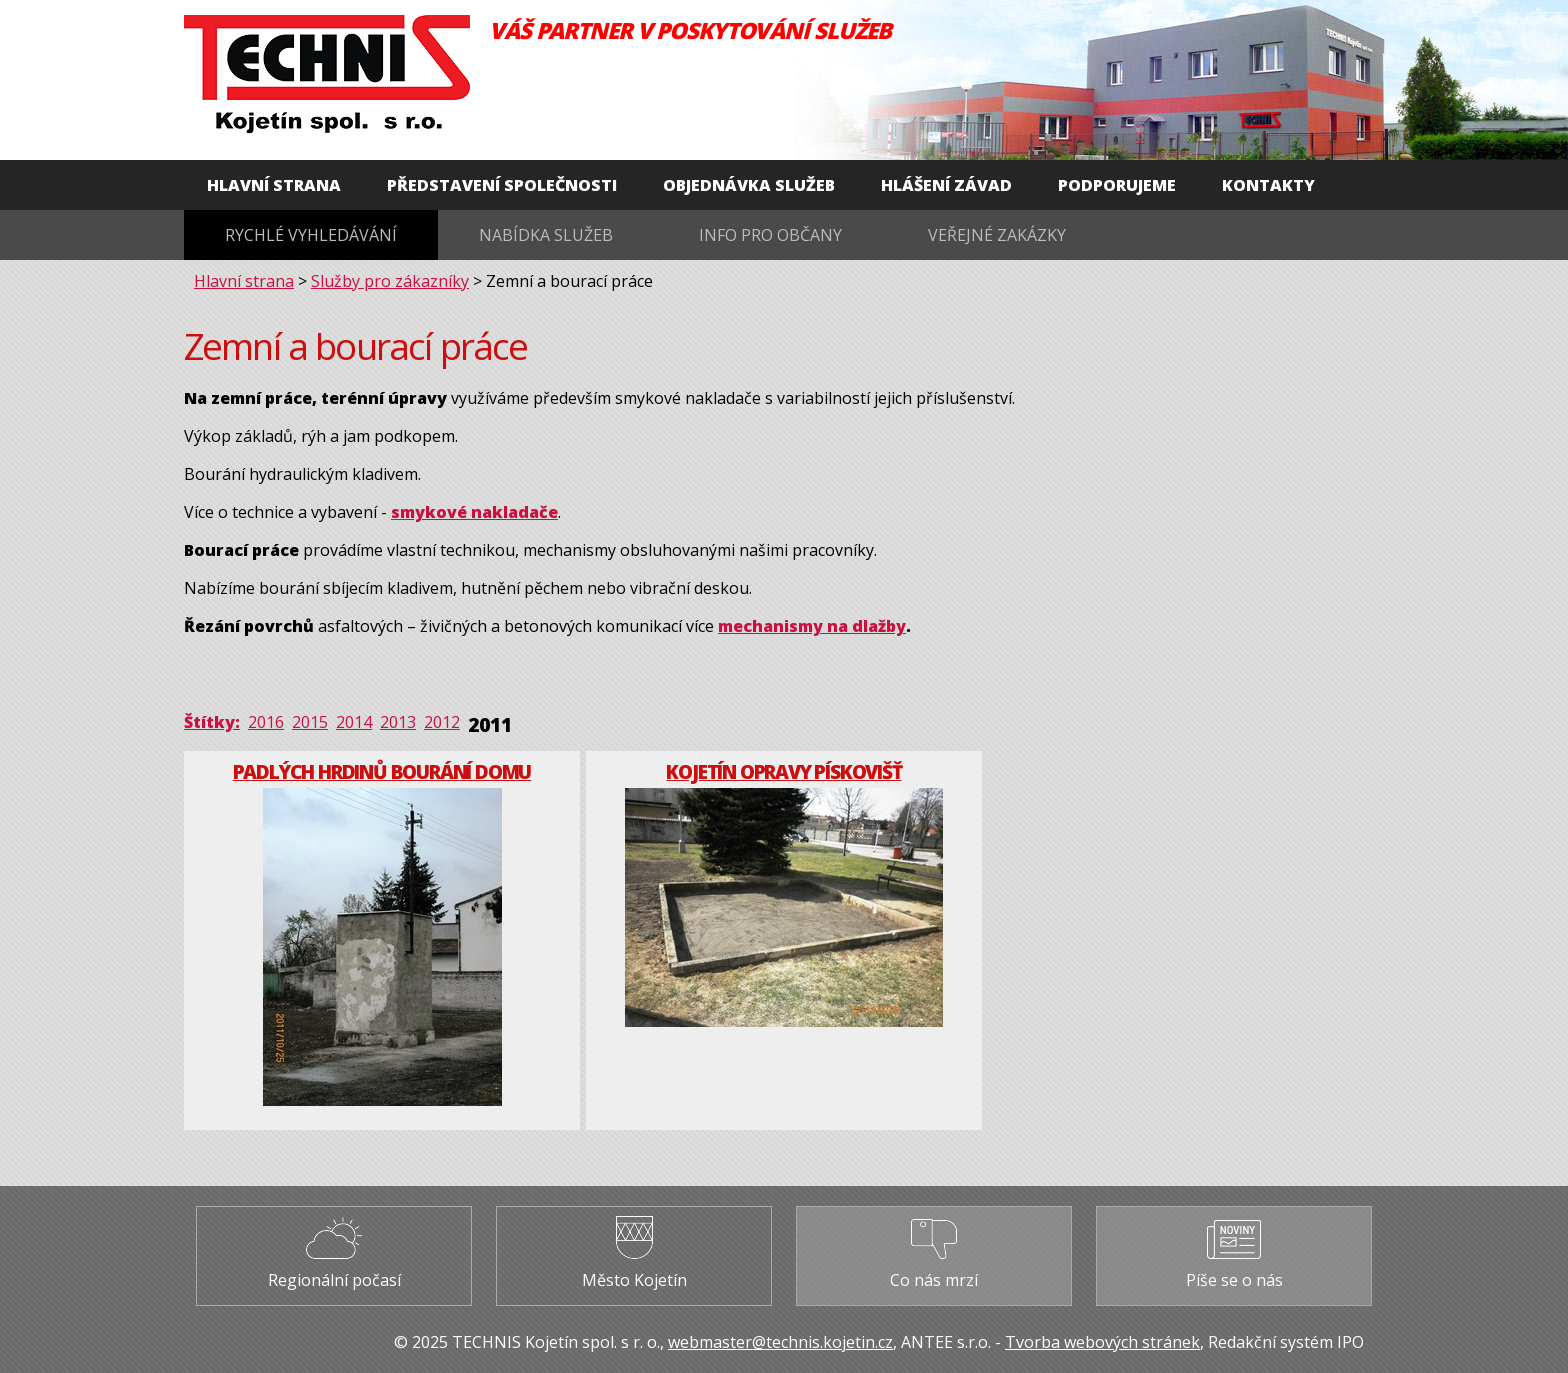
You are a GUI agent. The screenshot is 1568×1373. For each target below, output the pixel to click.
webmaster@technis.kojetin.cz (780, 1342)
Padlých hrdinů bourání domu (382, 771)
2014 (354, 722)
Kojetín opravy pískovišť (783, 771)
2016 (266, 722)
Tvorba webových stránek (1102, 1342)
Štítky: (212, 722)
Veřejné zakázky (997, 235)
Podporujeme (1117, 185)
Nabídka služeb (546, 235)
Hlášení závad (946, 185)
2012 (442, 722)
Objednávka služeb (749, 185)
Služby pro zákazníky (390, 281)
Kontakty (1268, 185)
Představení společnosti (502, 185)
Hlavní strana (274, 185)
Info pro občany (770, 235)
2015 (310, 722)
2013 (398, 722)
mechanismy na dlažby (812, 626)
